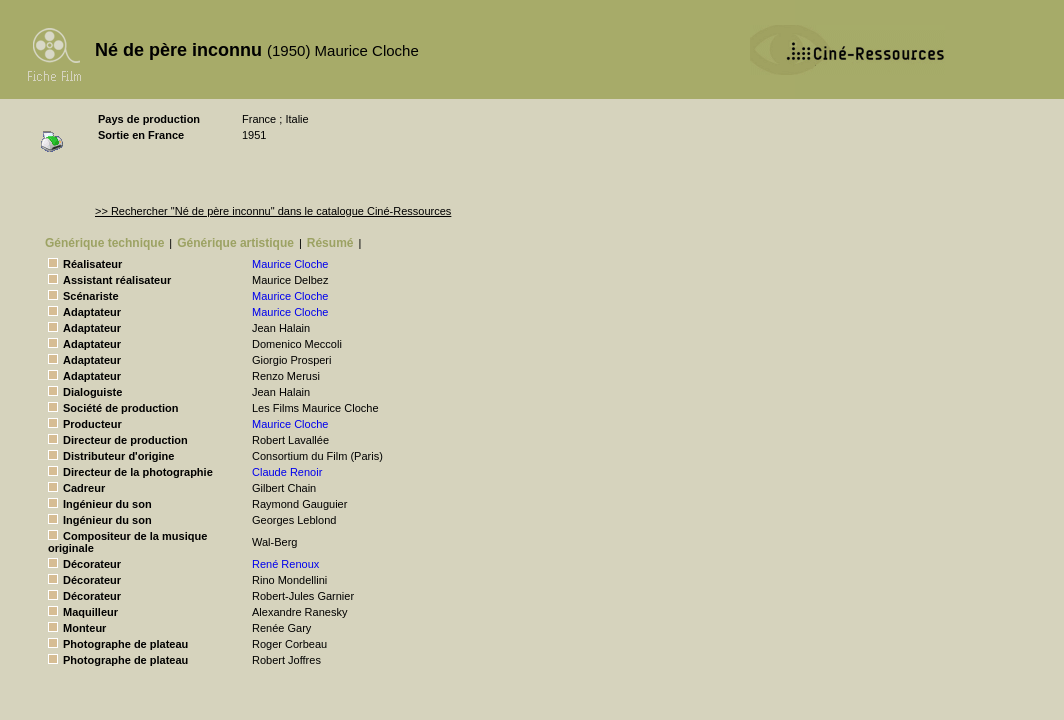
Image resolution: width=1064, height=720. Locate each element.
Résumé (330, 243)
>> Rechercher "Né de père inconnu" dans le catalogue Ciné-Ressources (273, 211)
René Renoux (285, 564)
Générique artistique (235, 243)
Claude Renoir (287, 472)
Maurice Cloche (290, 264)
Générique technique (104, 243)
